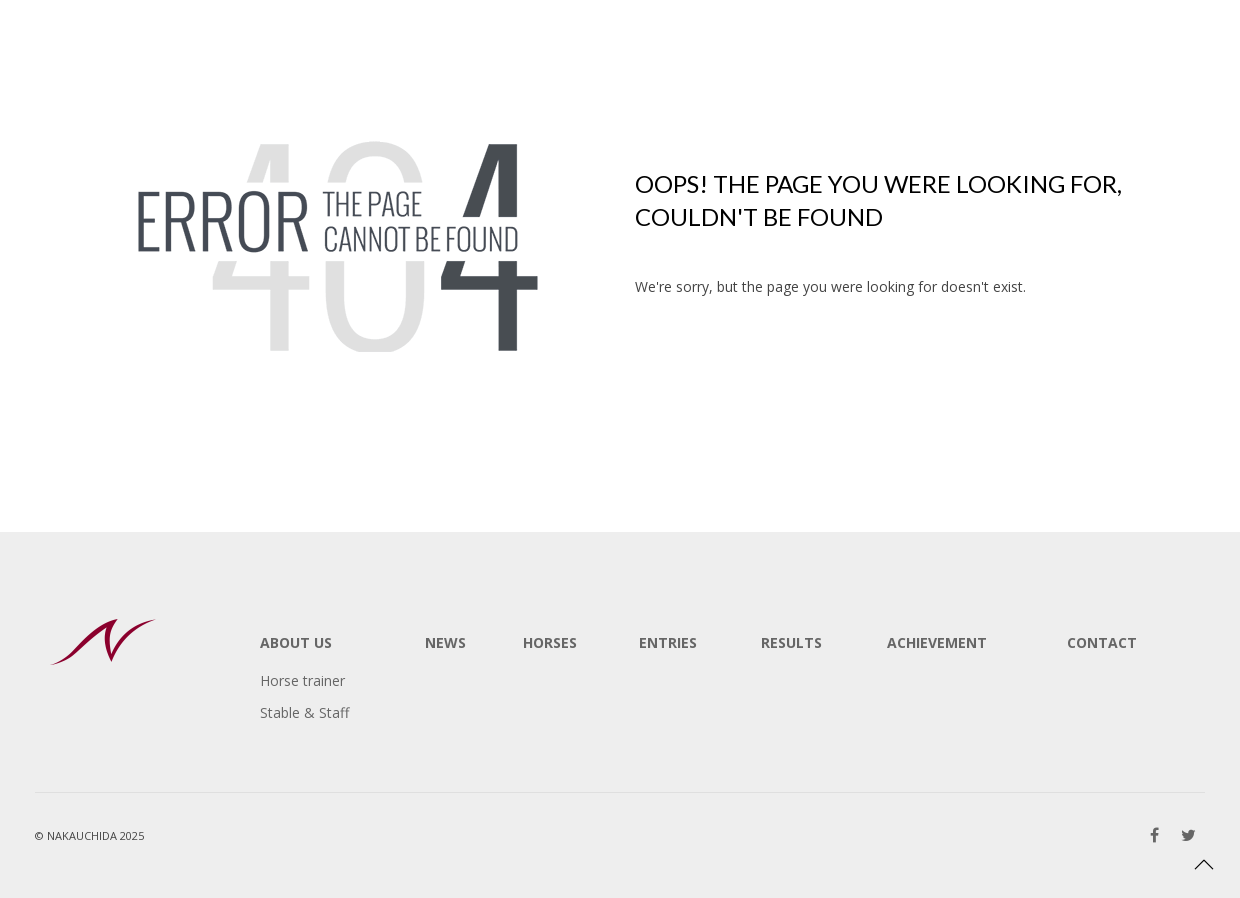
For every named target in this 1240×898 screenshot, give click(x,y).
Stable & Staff (304, 712)
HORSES (550, 642)
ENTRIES (668, 642)
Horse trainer (302, 680)
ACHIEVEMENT (937, 642)
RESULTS (791, 642)
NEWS (445, 642)
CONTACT (1102, 642)
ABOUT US (296, 642)
